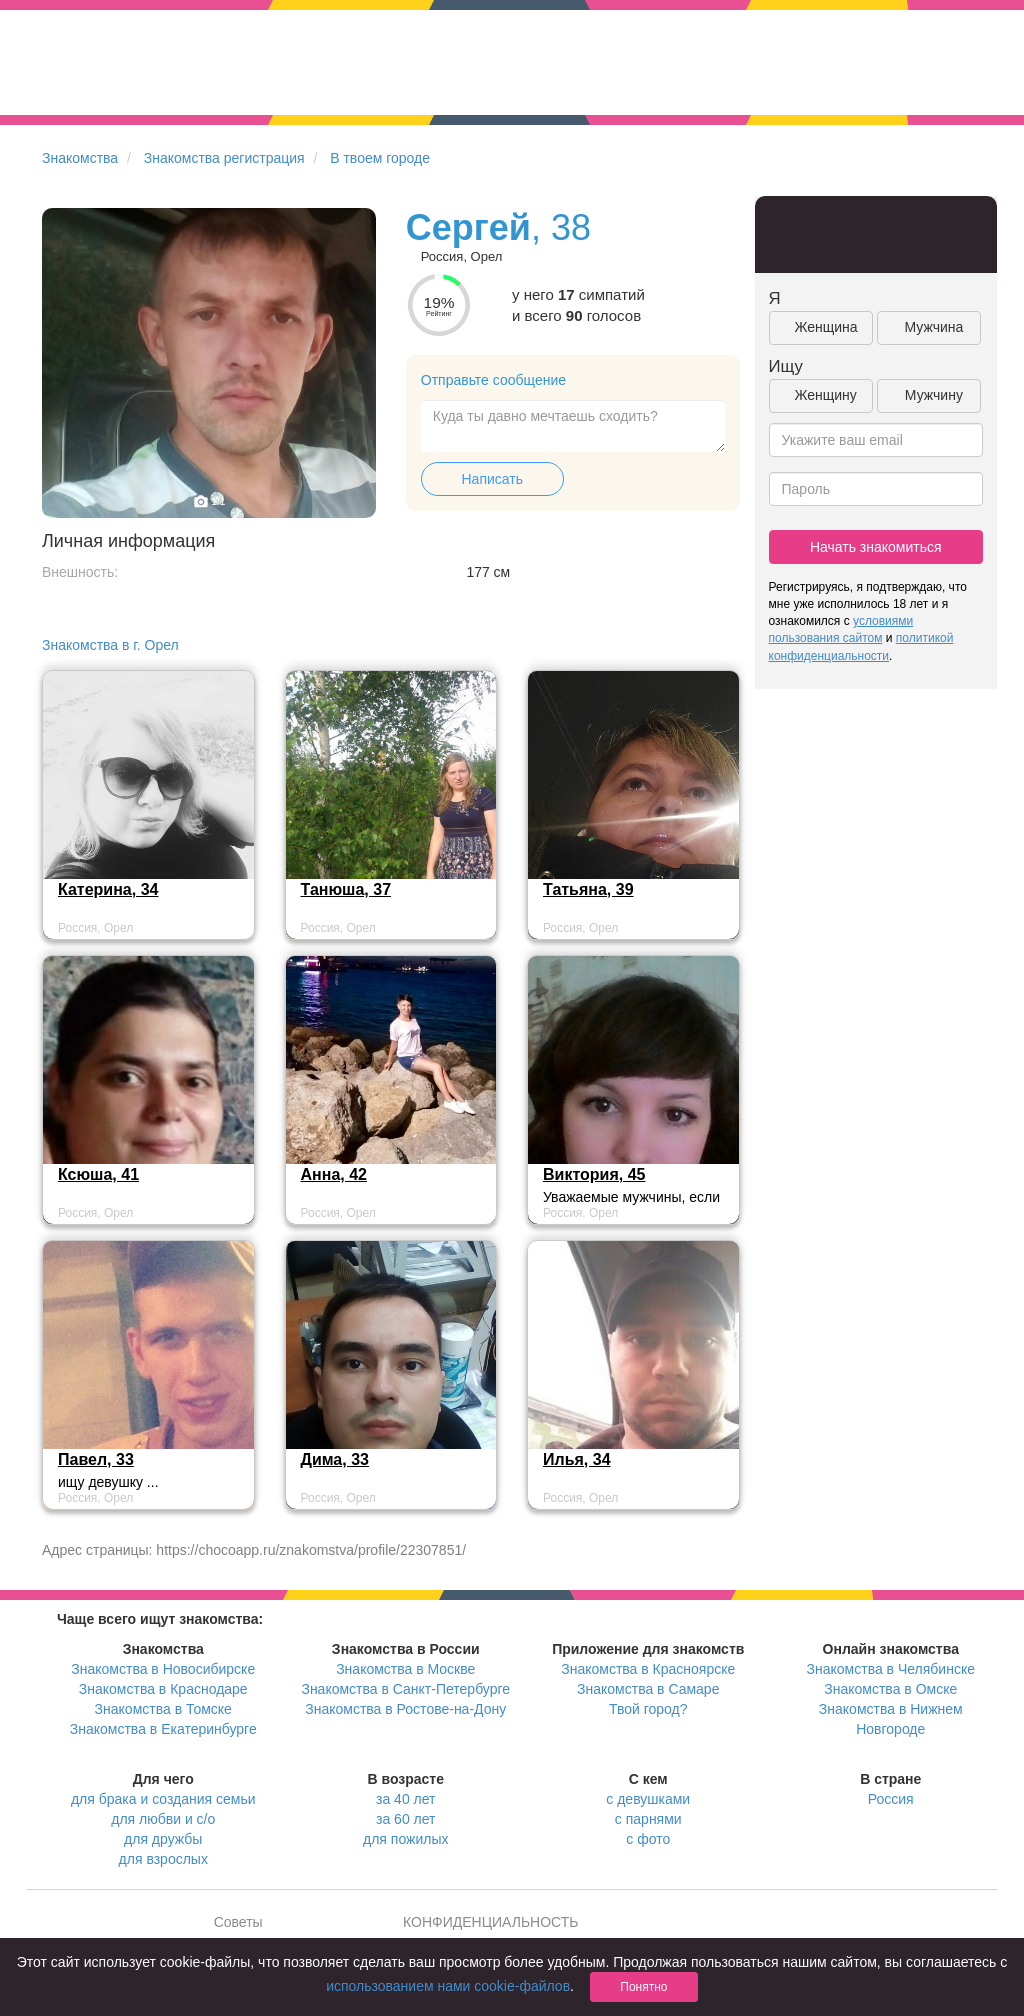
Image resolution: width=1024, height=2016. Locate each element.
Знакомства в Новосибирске (163, 1669)
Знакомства (80, 158)
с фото (648, 1839)
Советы (238, 1922)
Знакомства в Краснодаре (163, 1689)
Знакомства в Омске (890, 1689)
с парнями (648, 1819)
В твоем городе (380, 158)
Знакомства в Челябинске (891, 1669)
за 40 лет (405, 1799)
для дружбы (163, 1839)
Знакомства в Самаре (648, 1689)
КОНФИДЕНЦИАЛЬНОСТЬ (490, 1922)
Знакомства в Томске (163, 1709)
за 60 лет (405, 1819)
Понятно (643, 1987)
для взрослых (163, 1859)
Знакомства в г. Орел (110, 645)
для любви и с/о (163, 1819)
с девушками (648, 1799)
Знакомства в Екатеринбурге (163, 1729)
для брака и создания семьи (163, 1799)
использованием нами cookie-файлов (448, 1986)
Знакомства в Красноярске (648, 1669)
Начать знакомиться (876, 547)
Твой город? (648, 1709)
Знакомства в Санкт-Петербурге (405, 1689)
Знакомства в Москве (405, 1669)
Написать (492, 479)
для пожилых (405, 1839)
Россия (891, 1799)
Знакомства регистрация (224, 158)
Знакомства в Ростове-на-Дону (405, 1709)
